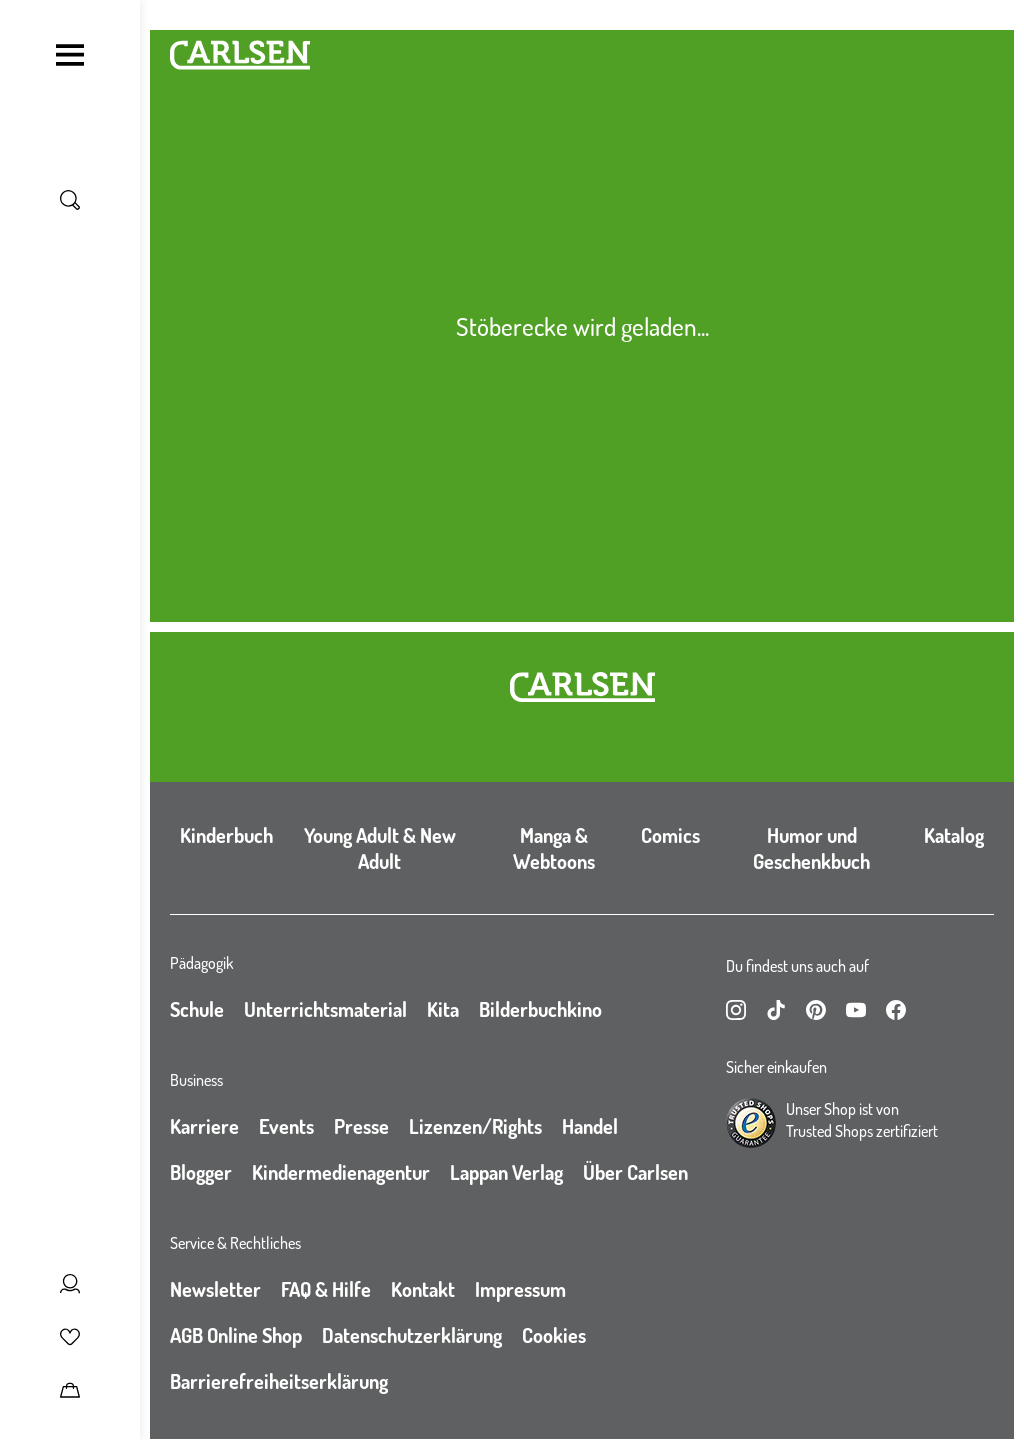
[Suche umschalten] (70, 200)
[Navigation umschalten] (70, 55)
